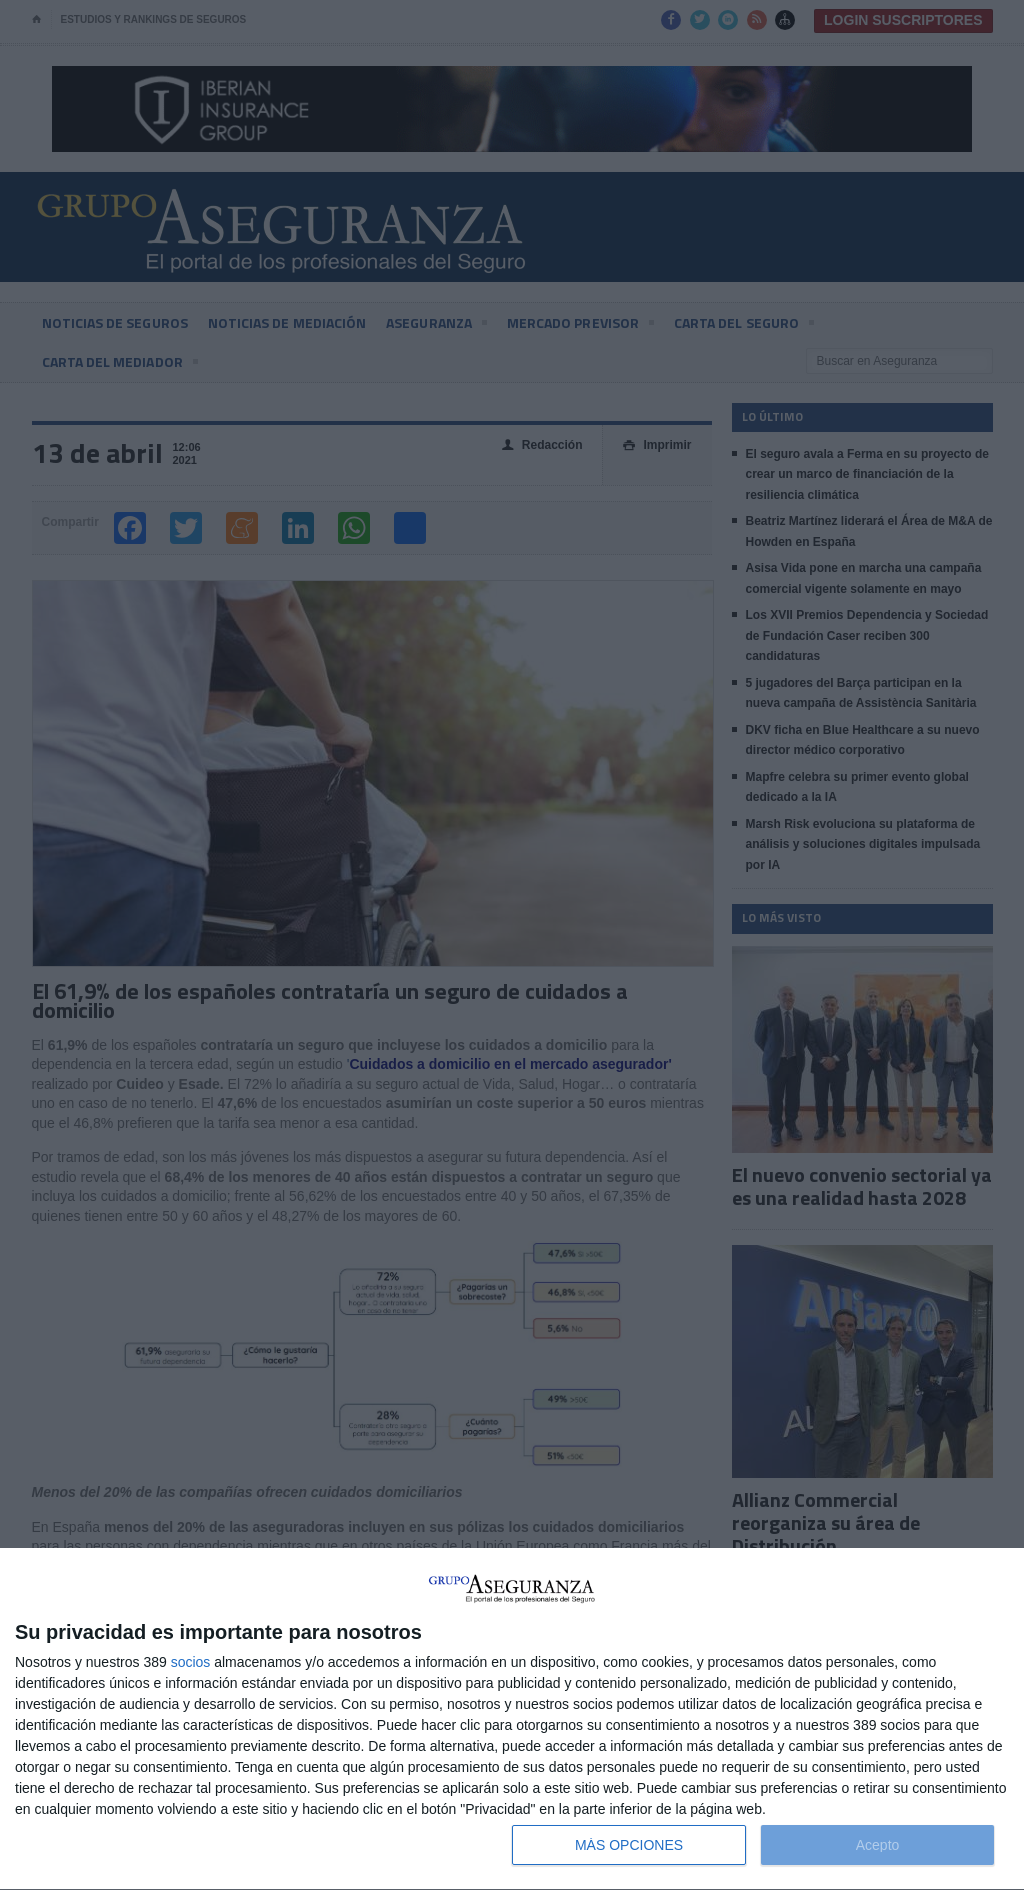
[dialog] (512, 1719)
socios (191, 1662)
